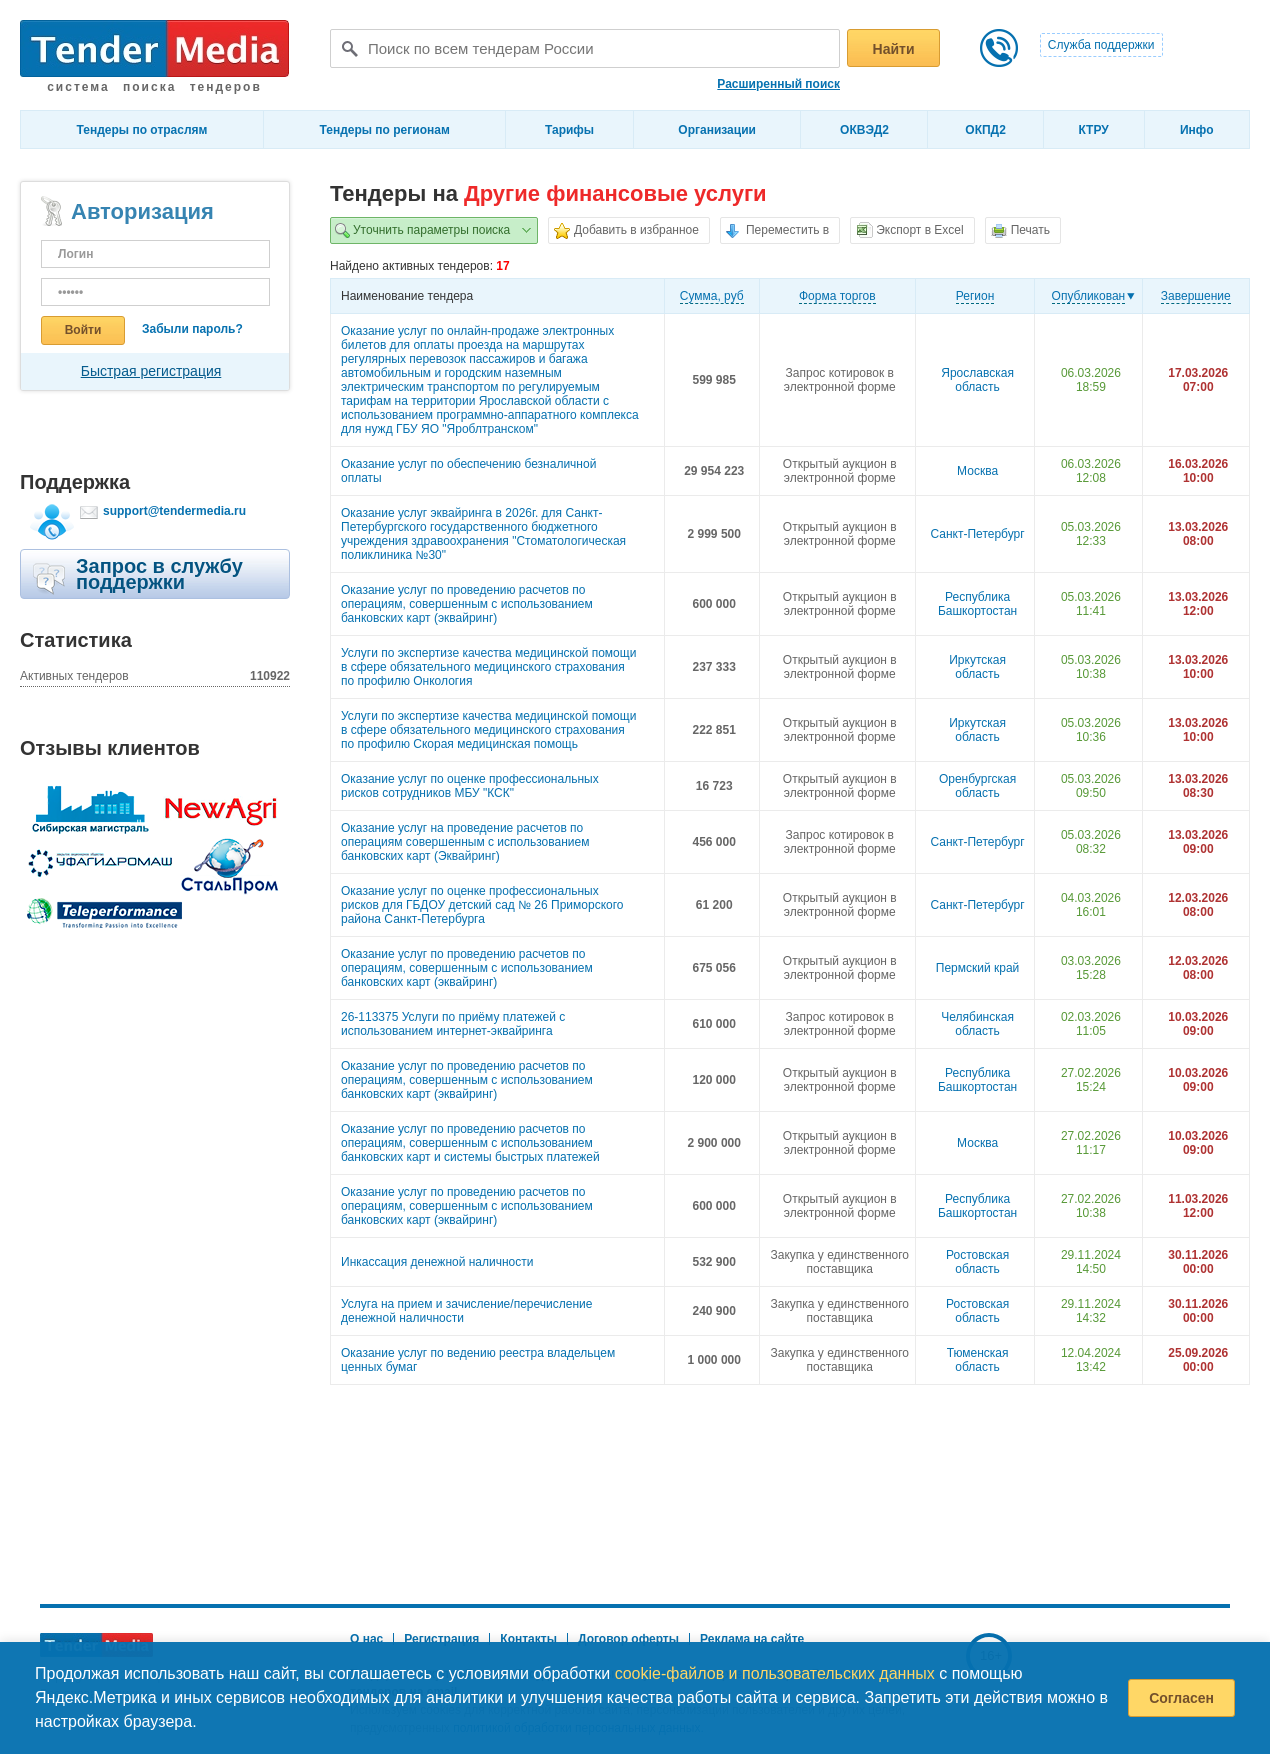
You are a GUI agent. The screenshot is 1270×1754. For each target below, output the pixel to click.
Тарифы (569, 130)
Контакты (528, 1639)
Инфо (1197, 130)
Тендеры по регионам (385, 130)
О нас (366, 1639)
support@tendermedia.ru (174, 511)
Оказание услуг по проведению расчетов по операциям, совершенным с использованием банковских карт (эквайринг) (467, 604)
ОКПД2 (985, 130)
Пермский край (978, 968)
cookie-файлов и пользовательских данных (775, 1673)
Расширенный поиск (778, 84)
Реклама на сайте (752, 1639)
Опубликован (1089, 296)
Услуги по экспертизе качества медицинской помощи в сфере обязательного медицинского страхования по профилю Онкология (488, 667)
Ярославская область (977, 380)
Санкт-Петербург (978, 534)
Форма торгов (837, 296)
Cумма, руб (712, 296)
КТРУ (1093, 130)
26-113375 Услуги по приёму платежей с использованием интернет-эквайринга (453, 1024)
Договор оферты (628, 1639)
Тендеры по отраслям (142, 130)
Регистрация (441, 1639)
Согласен (1181, 1698)
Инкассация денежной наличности (437, 1262)
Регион (975, 296)
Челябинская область (977, 1024)
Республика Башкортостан (977, 604)
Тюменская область (978, 1360)
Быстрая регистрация (151, 371)
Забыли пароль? (192, 329)
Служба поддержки (1101, 45)
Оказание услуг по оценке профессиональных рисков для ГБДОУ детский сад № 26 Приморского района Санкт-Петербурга (482, 905)
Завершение (1196, 296)
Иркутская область (977, 667)
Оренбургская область (977, 786)
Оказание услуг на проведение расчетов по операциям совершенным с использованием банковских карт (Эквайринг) (465, 842)
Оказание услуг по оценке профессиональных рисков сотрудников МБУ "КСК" (470, 786)
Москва (977, 471)
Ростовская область (977, 1262)
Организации (717, 130)
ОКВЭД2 (864, 130)
